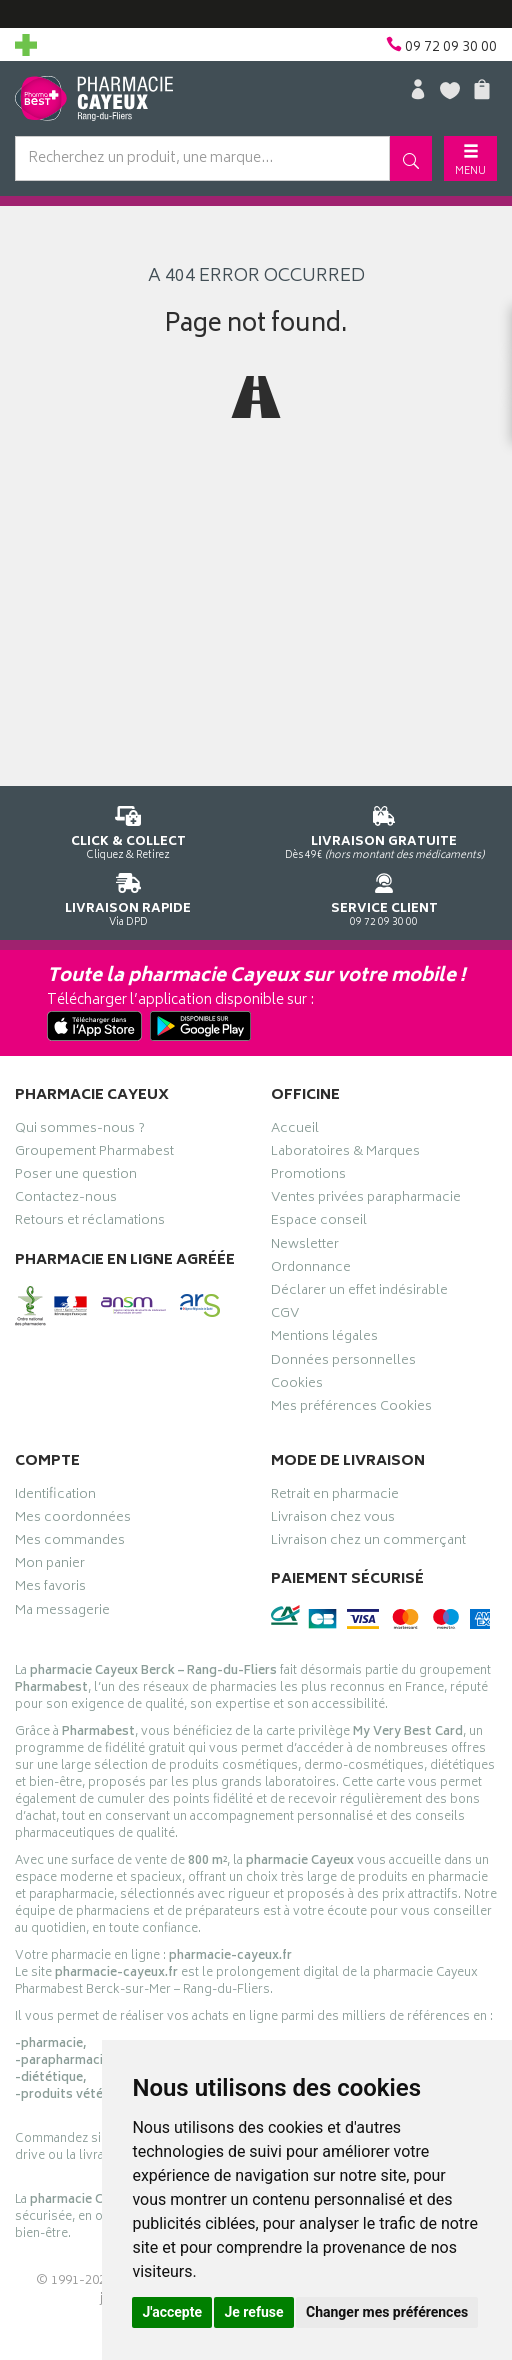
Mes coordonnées (73, 1520)
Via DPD (128, 896)
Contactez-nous (66, 1200)
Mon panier (50, 1566)
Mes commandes (70, 1543)
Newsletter (305, 1247)
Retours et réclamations (90, 1223)
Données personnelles (343, 1363)
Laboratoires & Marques (345, 1154)
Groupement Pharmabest (94, 1154)
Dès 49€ (384, 829)
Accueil (295, 1131)
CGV (285, 1316)
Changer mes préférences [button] (387, 2312)
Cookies (297, 1386)
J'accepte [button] (172, 2312)
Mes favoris (50, 1589)
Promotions (308, 1177)
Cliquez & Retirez (128, 829)
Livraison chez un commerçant (368, 1543)
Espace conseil (319, 1223)
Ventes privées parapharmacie (366, 1200)
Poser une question (76, 1177)
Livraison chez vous (333, 1520)
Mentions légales (324, 1339)
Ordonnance (311, 1270)
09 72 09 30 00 (384, 896)
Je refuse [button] (253, 2312)
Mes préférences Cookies (351, 1409)
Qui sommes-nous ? (80, 1131)
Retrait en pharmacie (335, 1497)
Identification (55, 1497)
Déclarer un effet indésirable (359, 1293)
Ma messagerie (62, 1613)
